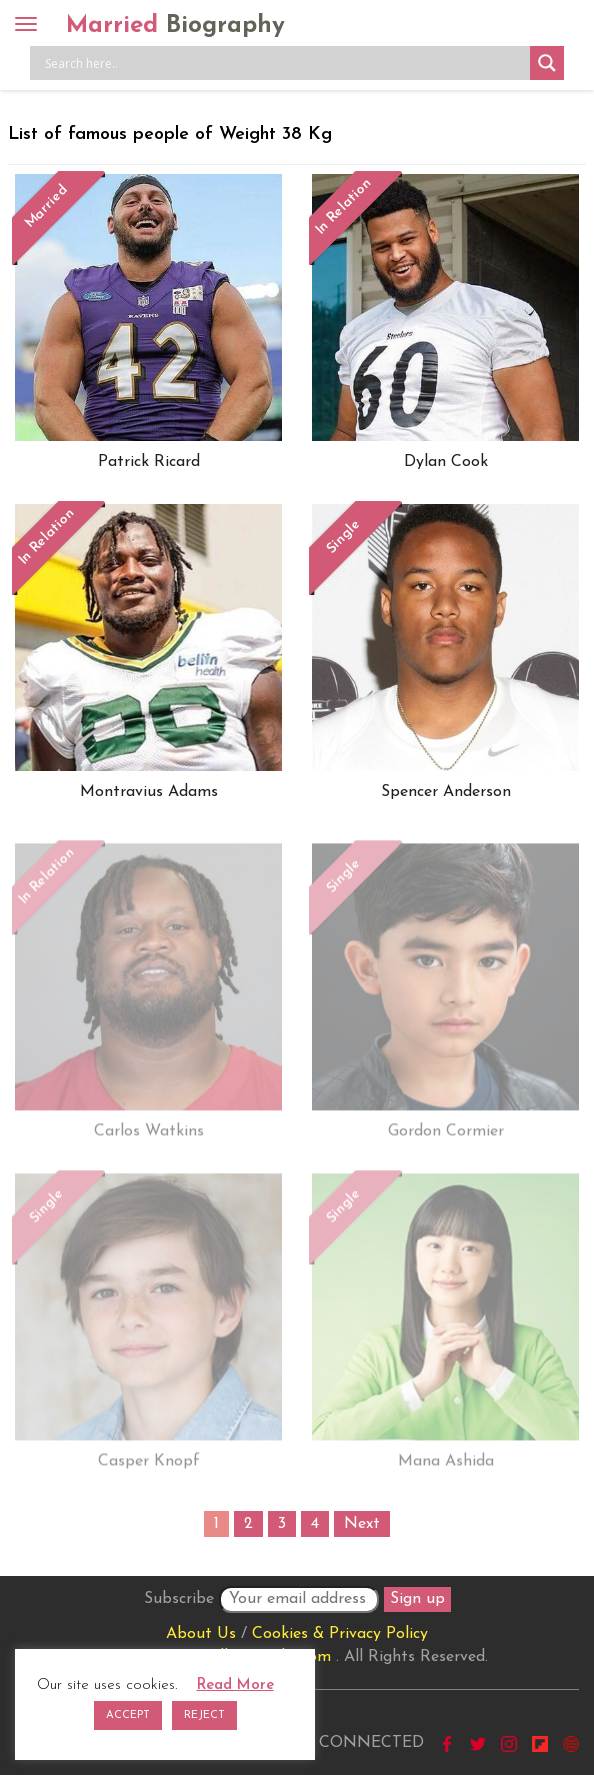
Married (175, 26)
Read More (235, 1685)
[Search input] (285, 63)
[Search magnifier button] (547, 63)
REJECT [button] (204, 1715)
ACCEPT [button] (128, 1715)
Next (362, 1524)
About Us (201, 1634)
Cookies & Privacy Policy (340, 1634)
